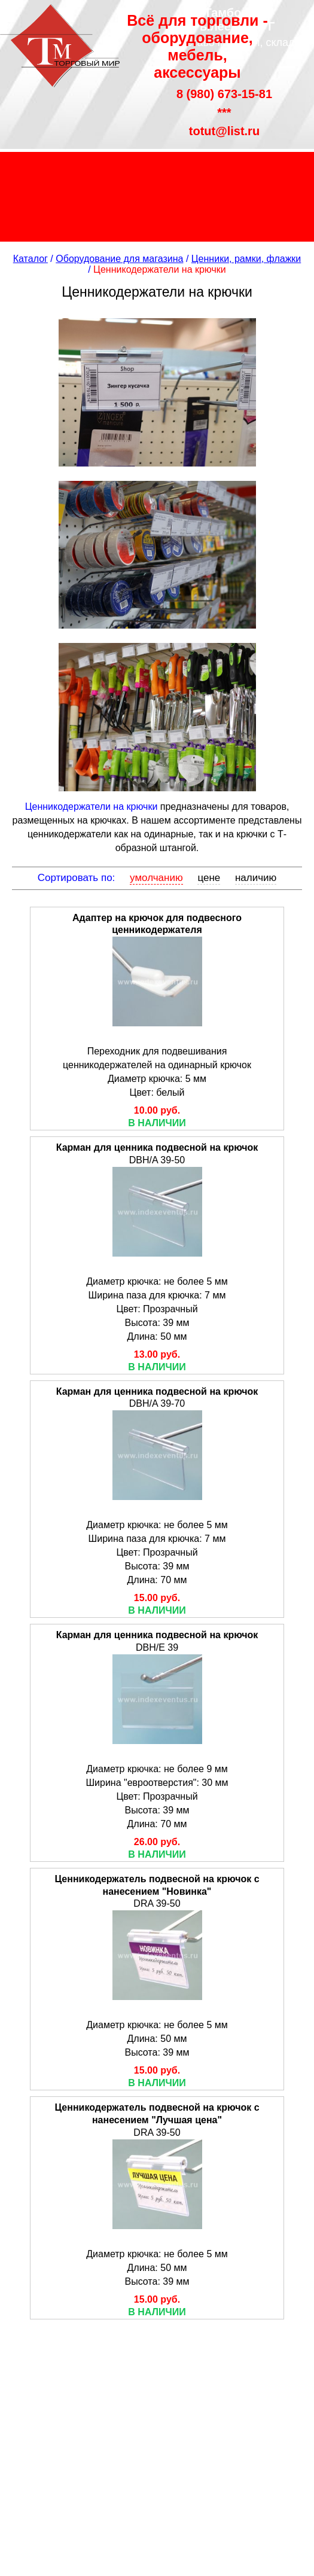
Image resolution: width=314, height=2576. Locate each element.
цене (208, 877)
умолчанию (156, 877)
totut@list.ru (224, 131)
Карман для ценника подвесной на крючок (157, 1147)
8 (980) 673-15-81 (224, 93)
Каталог (30, 259)
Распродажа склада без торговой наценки (157, 196)
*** (224, 112)
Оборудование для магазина (119, 259)
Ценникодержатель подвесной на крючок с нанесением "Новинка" (156, 1885)
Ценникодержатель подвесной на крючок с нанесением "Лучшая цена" (156, 2113)
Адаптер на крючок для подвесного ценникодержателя (157, 924)
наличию (255, 877)
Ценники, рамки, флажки (246, 259)
